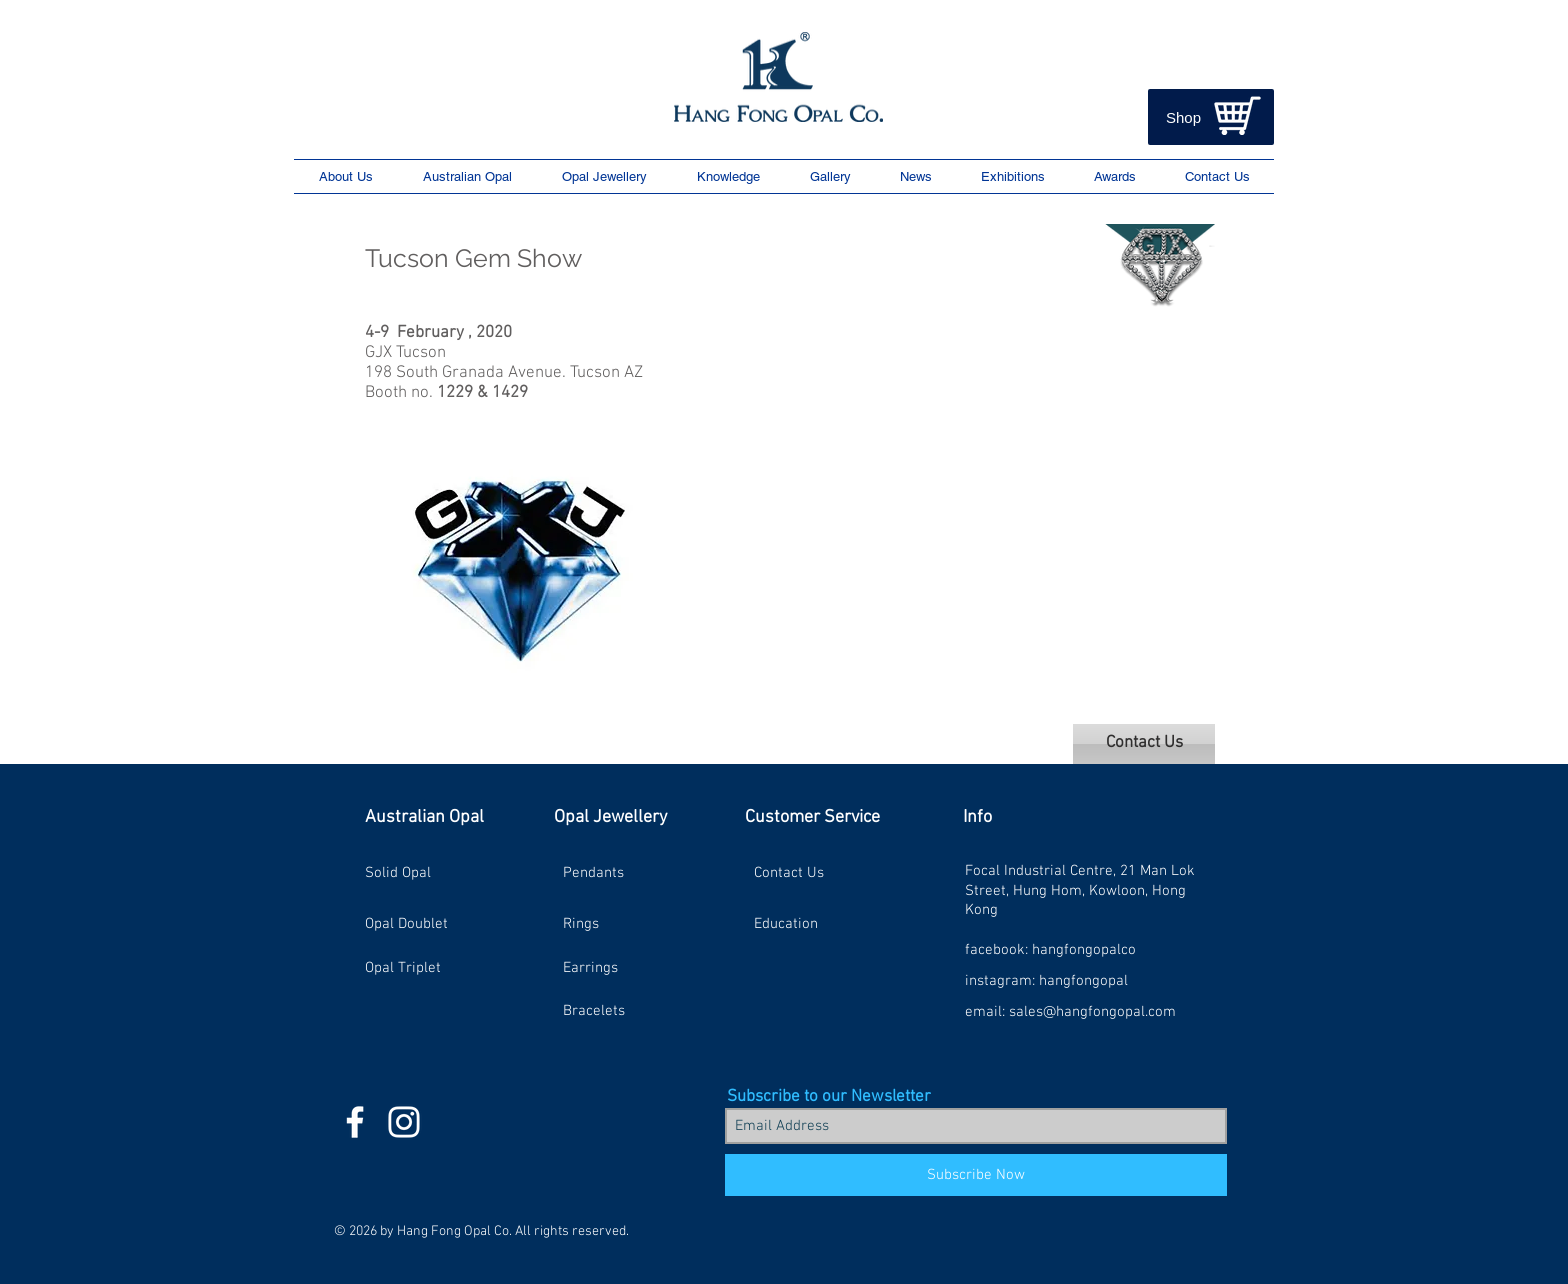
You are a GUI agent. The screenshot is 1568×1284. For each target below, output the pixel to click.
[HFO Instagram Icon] (404, 1122)
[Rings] (634, 924)
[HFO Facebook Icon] (355, 1122)
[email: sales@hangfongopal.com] (1070, 1011)
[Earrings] (634, 968)
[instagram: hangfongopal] (1046, 980)
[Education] (825, 924)
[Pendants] (634, 873)
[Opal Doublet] (436, 924)
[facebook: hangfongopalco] (1050, 949)
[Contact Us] (1144, 744)
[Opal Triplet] (436, 968)
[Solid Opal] (436, 873)
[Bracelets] (634, 1011)
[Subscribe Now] (976, 1175)
